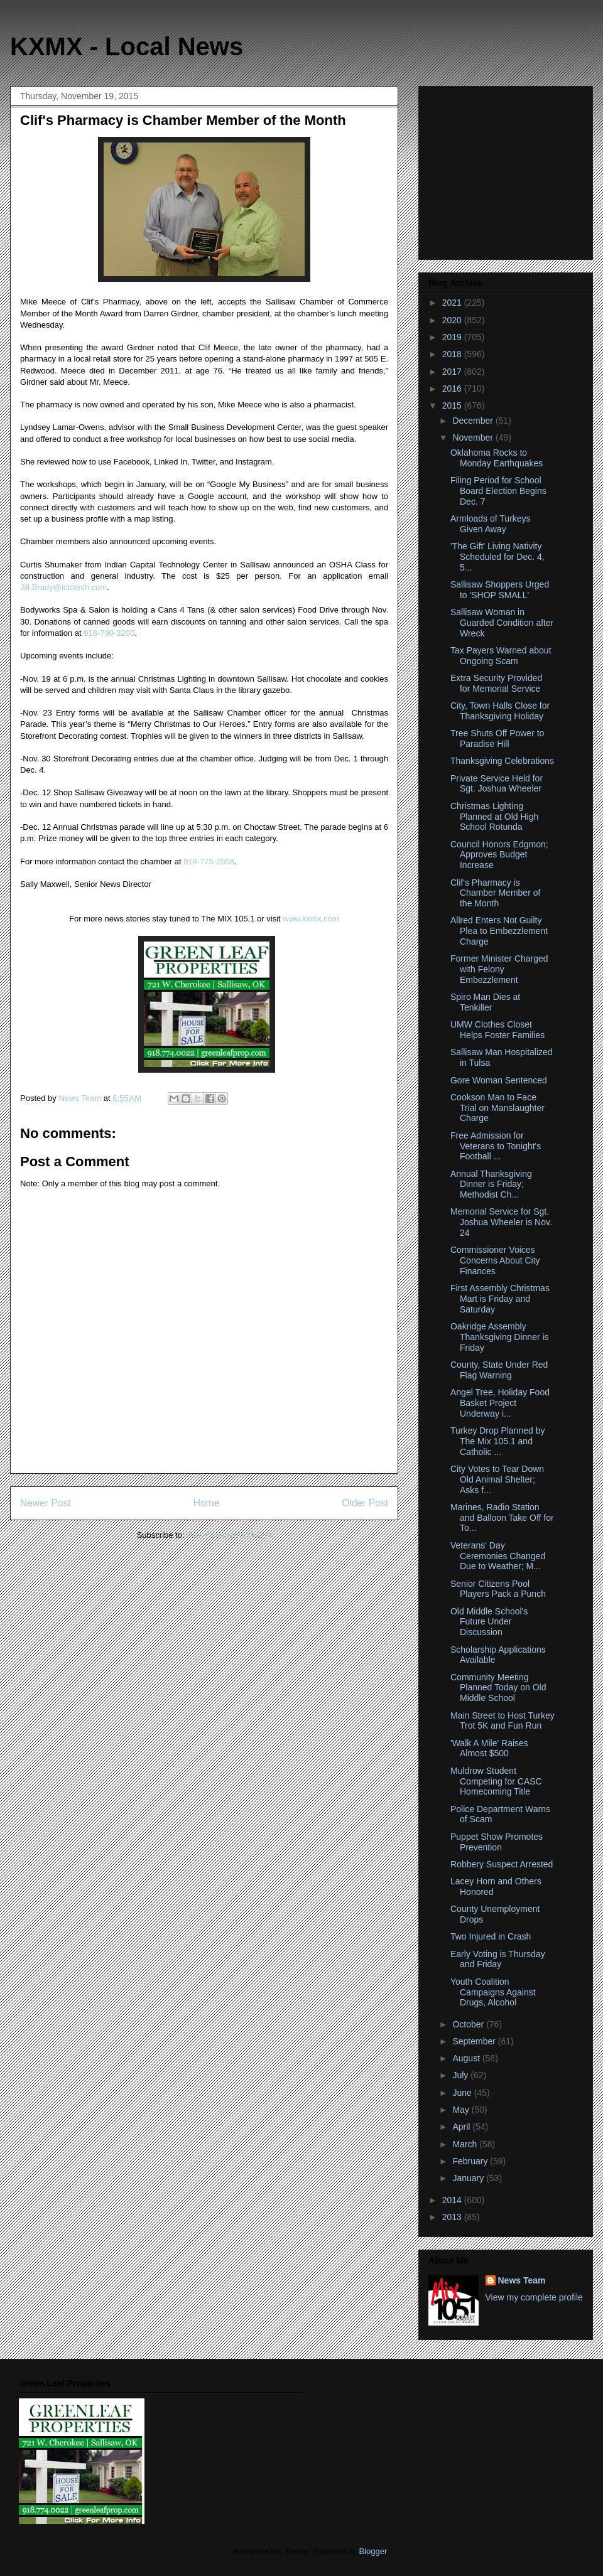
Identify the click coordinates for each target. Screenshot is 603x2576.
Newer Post (45, 1503)
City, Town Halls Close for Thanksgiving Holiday (500, 710)
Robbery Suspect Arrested (501, 1864)
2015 (453, 405)
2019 (453, 337)
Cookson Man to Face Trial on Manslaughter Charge (497, 1108)
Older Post (365, 1503)
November (473, 437)
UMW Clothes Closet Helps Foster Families (497, 1029)
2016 (453, 389)
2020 (453, 320)
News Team (522, 2280)
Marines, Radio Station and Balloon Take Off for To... (502, 1517)
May (461, 2110)
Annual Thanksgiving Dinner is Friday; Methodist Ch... (491, 1184)
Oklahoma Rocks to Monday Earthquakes (496, 458)
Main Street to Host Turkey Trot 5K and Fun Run (502, 1720)
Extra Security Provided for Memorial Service (496, 683)
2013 (453, 2217)
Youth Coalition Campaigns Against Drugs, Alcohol (493, 1992)
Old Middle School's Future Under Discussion (489, 1622)
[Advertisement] (506, 169)
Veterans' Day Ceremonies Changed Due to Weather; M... (497, 1556)
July (461, 2075)
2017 (453, 372)
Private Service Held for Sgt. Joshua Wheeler (496, 783)
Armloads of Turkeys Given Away (490, 523)
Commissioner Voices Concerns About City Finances (495, 1260)
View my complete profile (534, 2297)
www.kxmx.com (310, 918)
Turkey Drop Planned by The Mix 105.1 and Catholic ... (497, 1441)
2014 (453, 2200)
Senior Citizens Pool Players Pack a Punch (498, 1589)
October (469, 2024)
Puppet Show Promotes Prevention (496, 1842)
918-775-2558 (208, 861)
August (467, 2058)
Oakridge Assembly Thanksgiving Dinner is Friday (499, 1337)
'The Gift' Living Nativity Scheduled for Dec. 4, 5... (497, 556)
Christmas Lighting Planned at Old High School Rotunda (494, 816)
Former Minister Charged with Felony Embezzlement (499, 969)
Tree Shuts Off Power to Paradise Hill (497, 738)
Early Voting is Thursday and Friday (497, 1959)
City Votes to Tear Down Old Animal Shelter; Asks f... (497, 1479)
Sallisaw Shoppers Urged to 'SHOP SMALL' (499, 589)
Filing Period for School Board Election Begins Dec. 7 (498, 491)
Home (206, 1503)
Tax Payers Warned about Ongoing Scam (500, 655)
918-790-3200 (109, 633)
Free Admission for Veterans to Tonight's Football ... (495, 1146)
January (469, 2178)
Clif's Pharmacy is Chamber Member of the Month (495, 893)
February (471, 2161)
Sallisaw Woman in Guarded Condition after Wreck (501, 622)
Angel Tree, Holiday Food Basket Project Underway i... (500, 1403)
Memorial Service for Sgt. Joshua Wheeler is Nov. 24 (501, 1222)
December (473, 421)
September (474, 2041)
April (462, 2127)
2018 (453, 354)
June (463, 2093)
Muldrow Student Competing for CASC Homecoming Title (496, 1781)
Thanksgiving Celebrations (502, 761)
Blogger (372, 2551)
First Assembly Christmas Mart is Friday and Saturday (500, 1298)
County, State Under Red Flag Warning (499, 1370)
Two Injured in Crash (490, 1936)
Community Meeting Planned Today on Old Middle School (498, 1688)
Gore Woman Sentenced (498, 1080)
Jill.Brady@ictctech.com (63, 587)
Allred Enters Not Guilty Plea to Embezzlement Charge (499, 931)
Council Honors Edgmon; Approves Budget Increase (499, 855)
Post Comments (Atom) (229, 1535)
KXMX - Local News (126, 46)
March (465, 2144)
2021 (453, 303)
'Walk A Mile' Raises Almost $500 (489, 1748)
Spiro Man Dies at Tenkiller (485, 1002)
